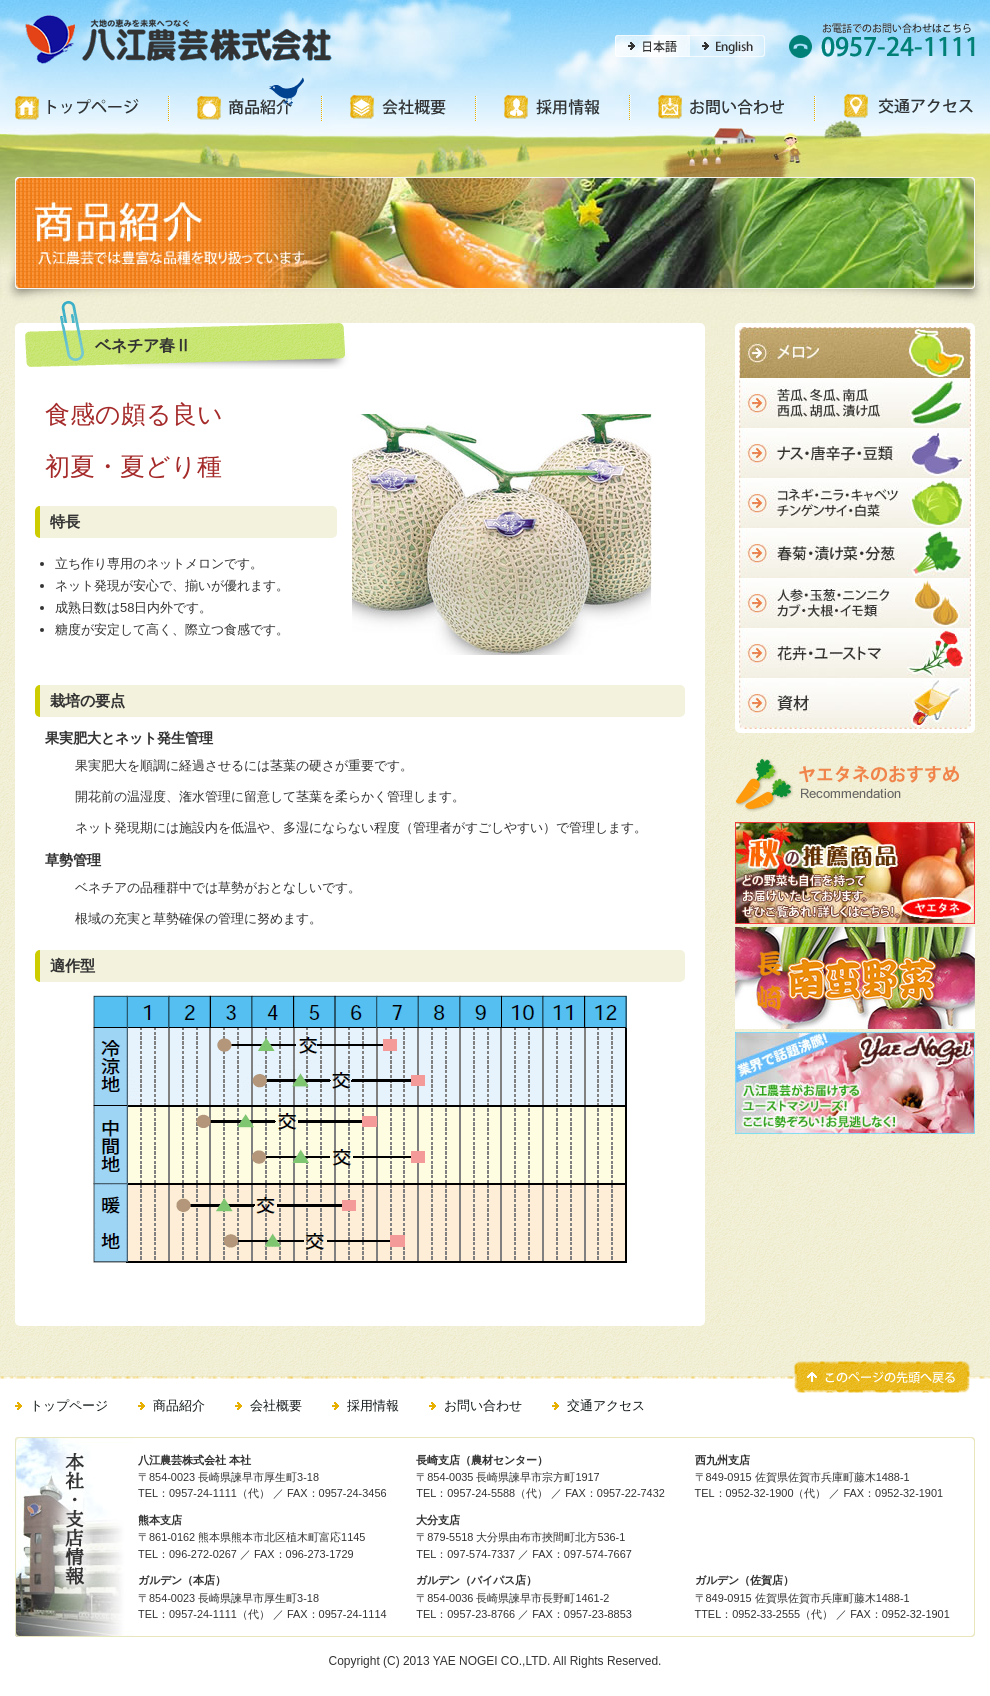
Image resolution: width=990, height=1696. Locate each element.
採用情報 (373, 1405)
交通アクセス (606, 1405)
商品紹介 (179, 1405)
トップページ (69, 1405)
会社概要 (276, 1405)
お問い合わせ (483, 1405)
